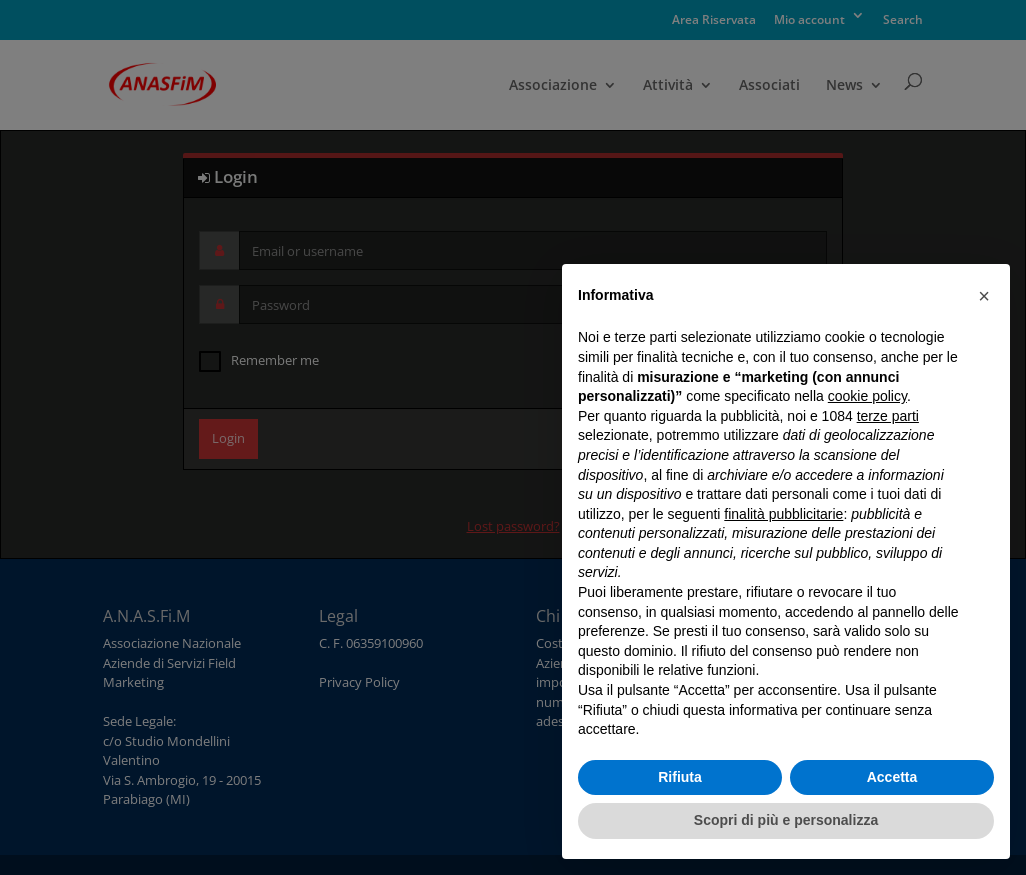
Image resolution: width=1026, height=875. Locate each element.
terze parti (888, 416)
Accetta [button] (892, 777)
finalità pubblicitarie (783, 514)
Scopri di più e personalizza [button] (786, 820)
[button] (984, 296)
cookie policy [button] (867, 396)
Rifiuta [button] (680, 777)
